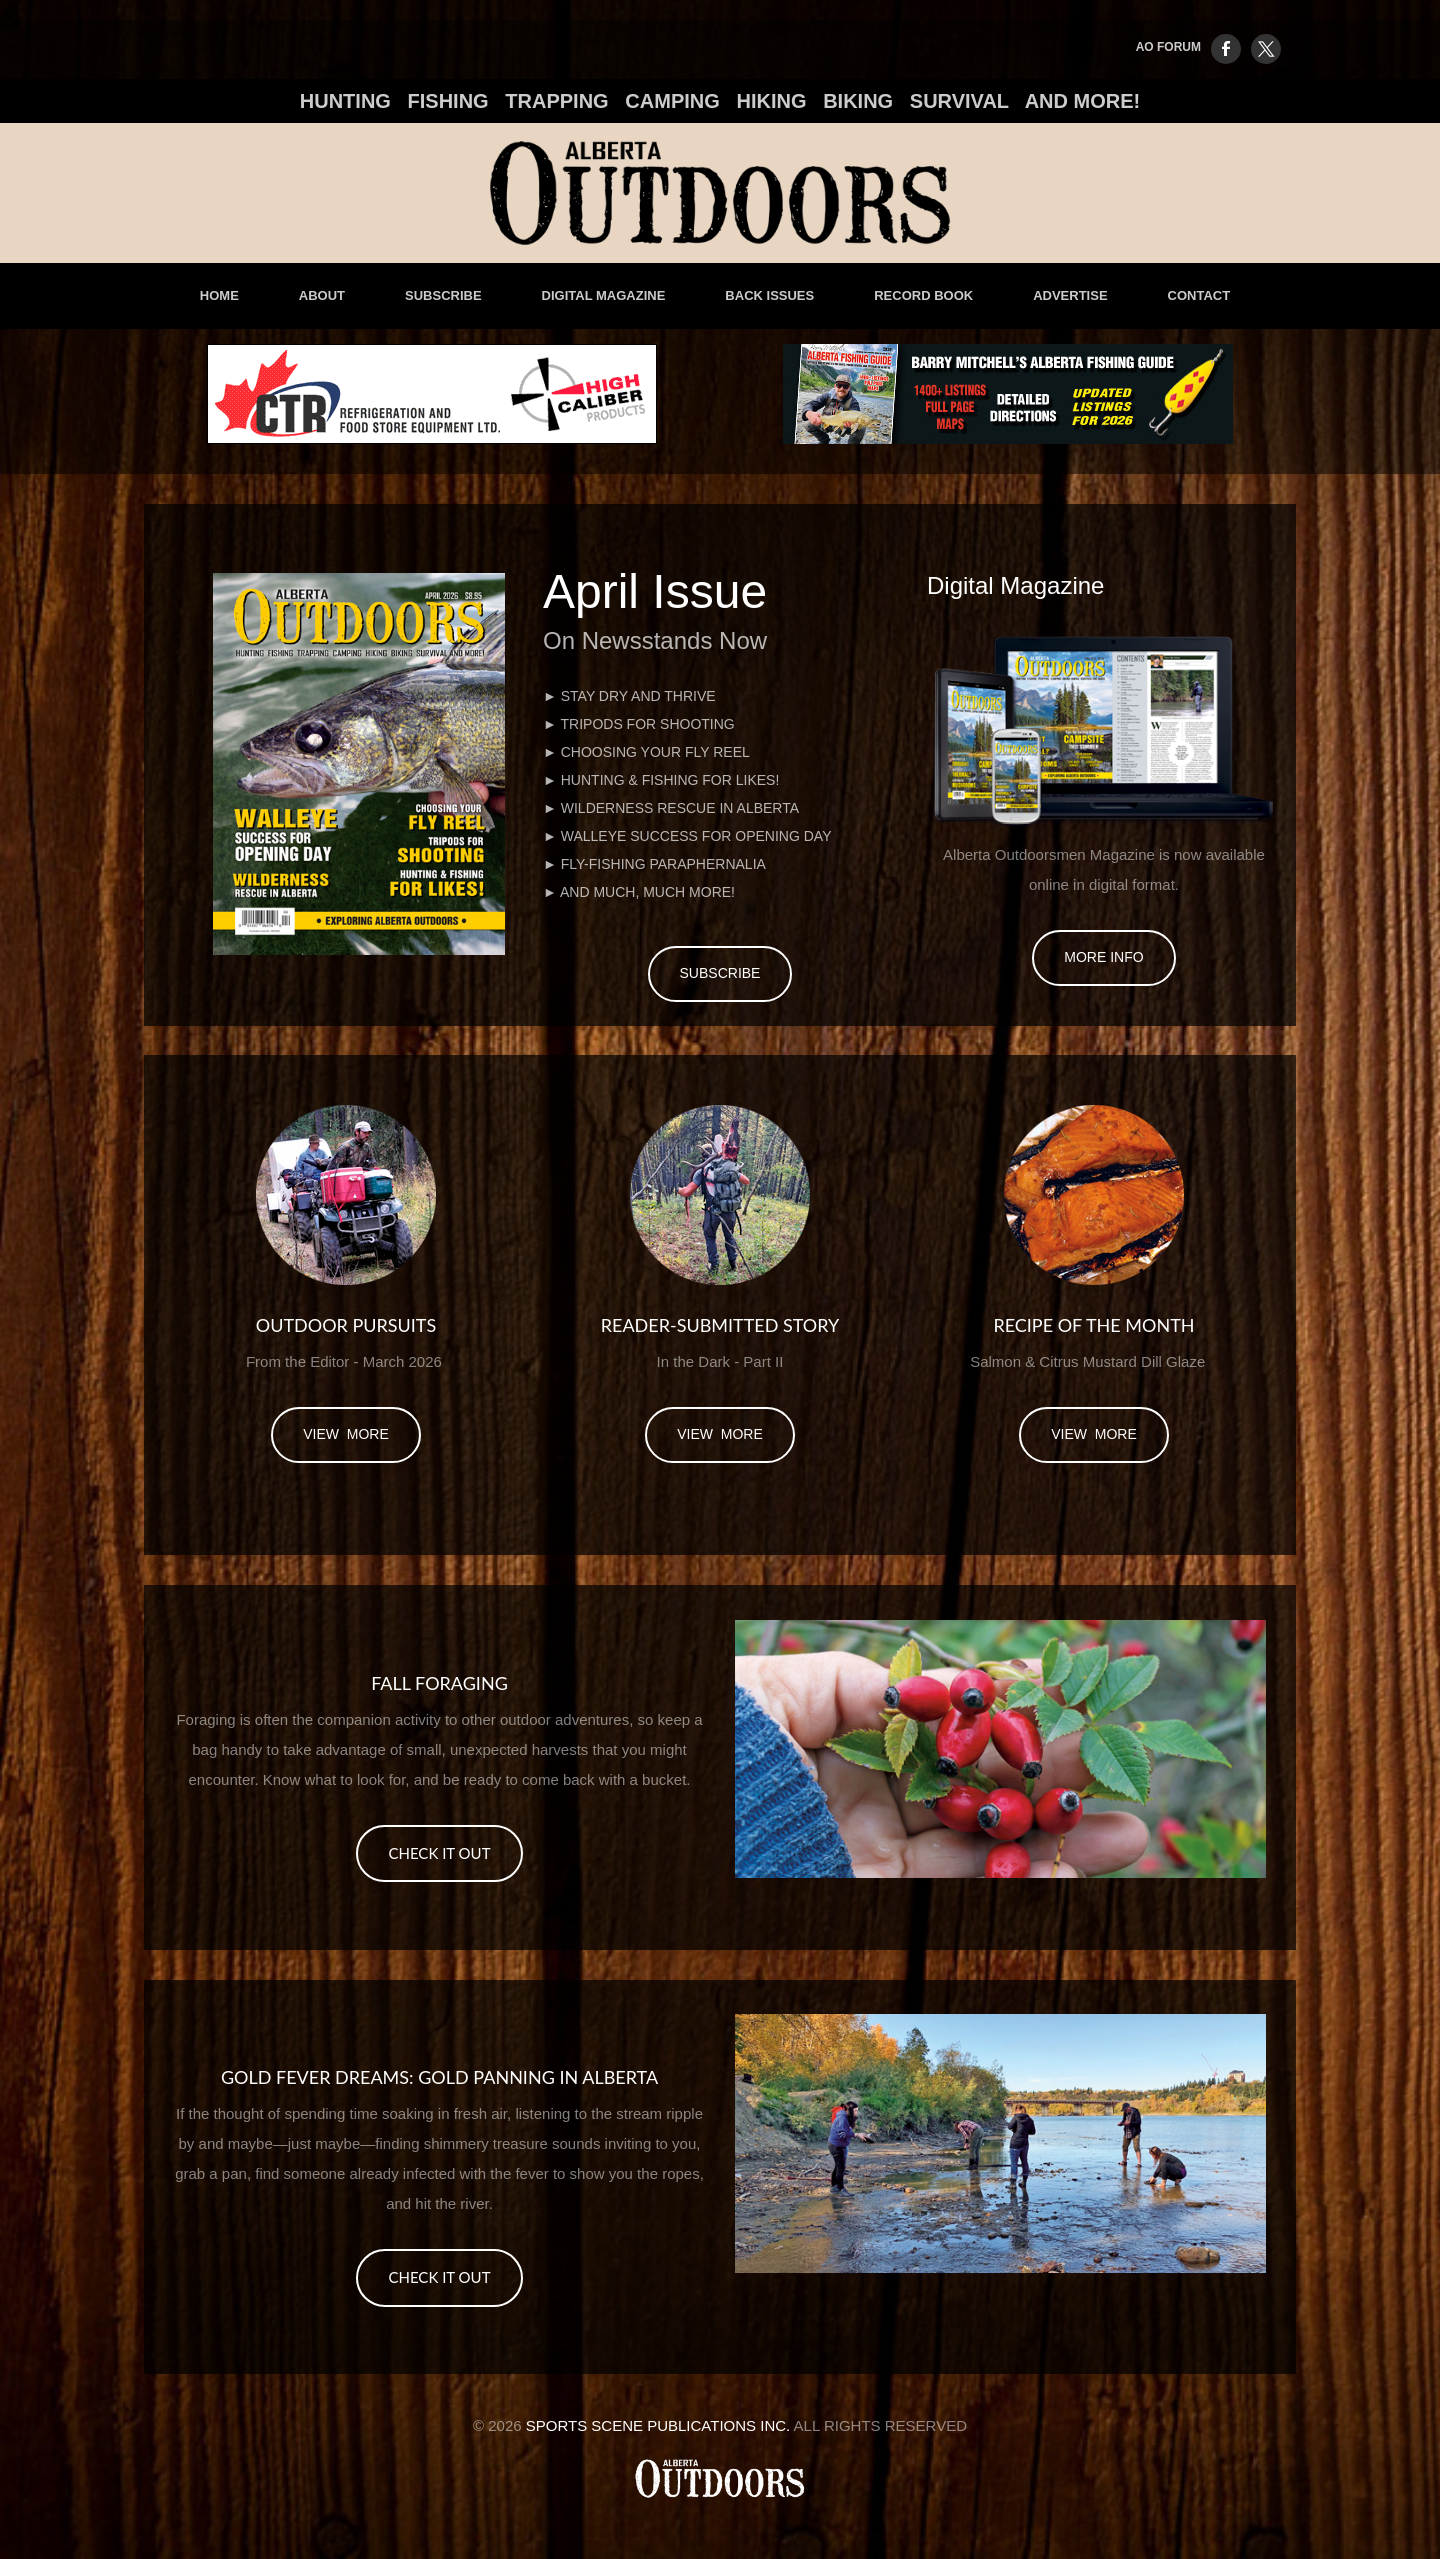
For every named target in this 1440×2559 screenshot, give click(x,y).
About (322, 295)
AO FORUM (1168, 47)
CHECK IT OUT (439, 1853)
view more (346, 1434)
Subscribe (443, 295)
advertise (1070, 295)
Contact (1199, 295)
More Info (1103, 957)
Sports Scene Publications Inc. (658, 2425)
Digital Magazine (604, 295)
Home (219, 295)
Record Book (923, 295)
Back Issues (769, 295)
